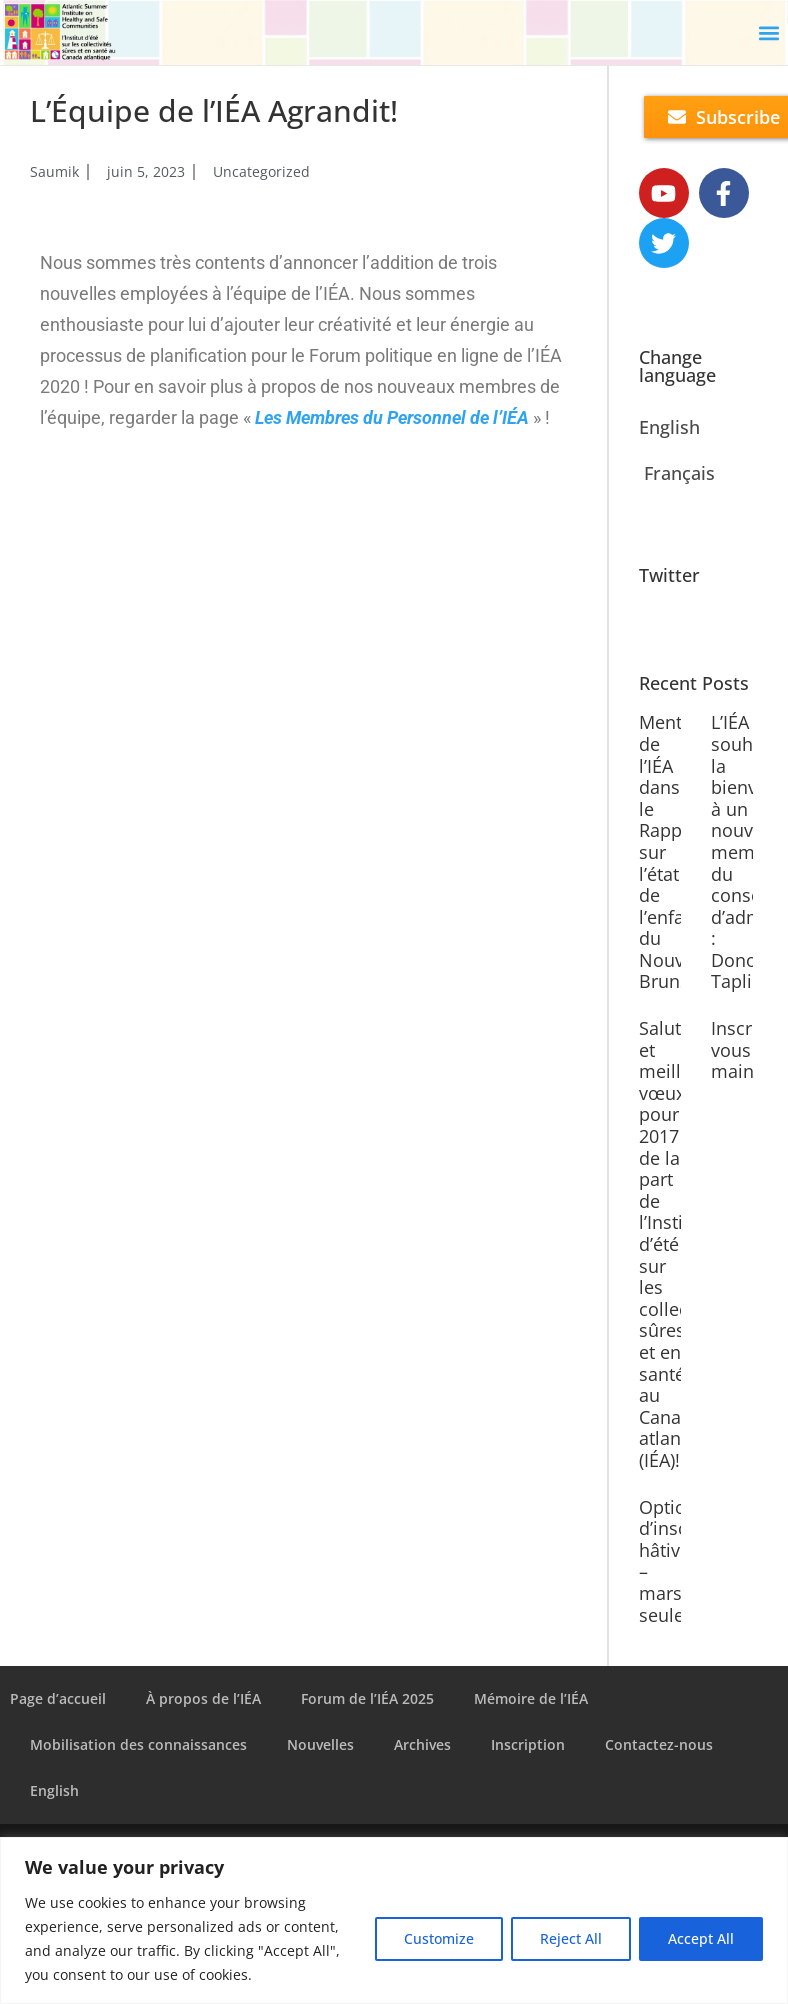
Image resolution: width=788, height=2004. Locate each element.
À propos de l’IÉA (203, 1698)
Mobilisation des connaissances (138, 1744)
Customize (439, 1938)
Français (679, 473)
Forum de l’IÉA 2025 (367, 1698)
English (669, 427)
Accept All (701, 1938)
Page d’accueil (58, 1698)
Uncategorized (261, 171)
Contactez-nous (659, 1744)
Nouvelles (320, 1744)
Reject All (571, 1938)
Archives (422, 1744)
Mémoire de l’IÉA (531, 1698)
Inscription (528, 1744)
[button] (768, 32)
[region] (394, 1920)
